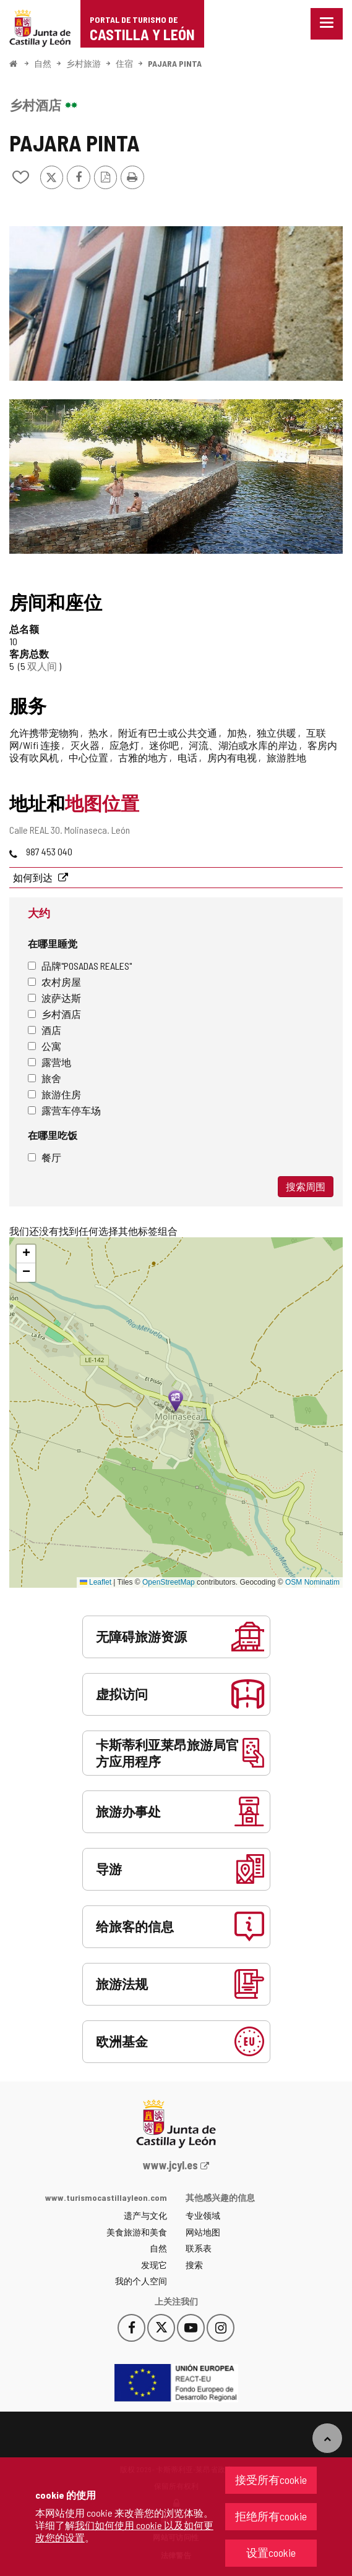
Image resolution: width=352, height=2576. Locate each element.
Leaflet (95, 1582)
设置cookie (271, 2552)
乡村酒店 (54, 1014)
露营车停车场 (64, 1110)
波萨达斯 (54, 998)
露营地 (49, 1062)
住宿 (124, 63)
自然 (42, 63)
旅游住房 (54, 1094)
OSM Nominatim (312, 1582)
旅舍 (44, 1078)
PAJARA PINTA (175, 63)
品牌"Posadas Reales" (80, 966)
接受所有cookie (271, 2479)
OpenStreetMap (168, 1582)
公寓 (44, 1046)
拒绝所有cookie (271, 2516)
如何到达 (33, 877)
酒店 (44, 1030)
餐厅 (44, 1157)
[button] (26, 1254)
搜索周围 (305, 1186)
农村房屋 (54, 982)
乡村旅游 (83, 63)
